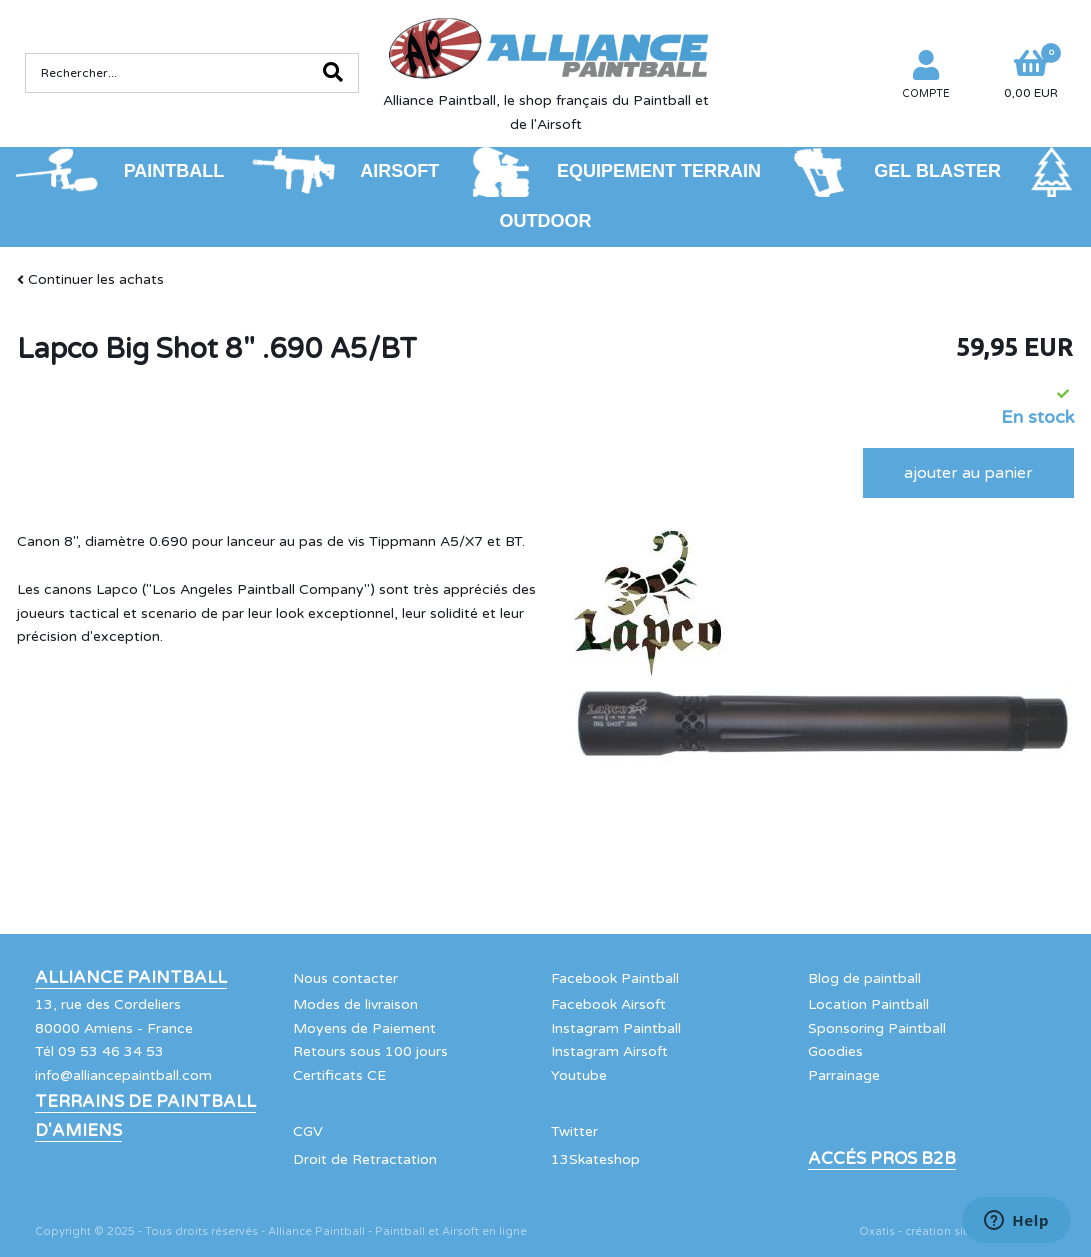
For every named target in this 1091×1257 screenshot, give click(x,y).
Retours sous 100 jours (370, 1051)
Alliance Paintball (131, 978)
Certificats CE (339, 1075)
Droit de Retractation (365, 1159)
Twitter (574, 1131)
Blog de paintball (864, 978)
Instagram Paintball (616, 1028)
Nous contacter (345, 978)
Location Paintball (868, 1004)
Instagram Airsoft (609, 1051)
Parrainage (844, 1075)
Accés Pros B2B (882, 1159)
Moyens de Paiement (364, 1028)
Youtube (579, 1075)
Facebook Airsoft (608, 1004)
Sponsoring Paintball (877, 1028)
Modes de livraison (355, 1004)
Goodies (835, 1051)
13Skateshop (595, 1159)
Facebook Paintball (615, 978)
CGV (308, 1131)
